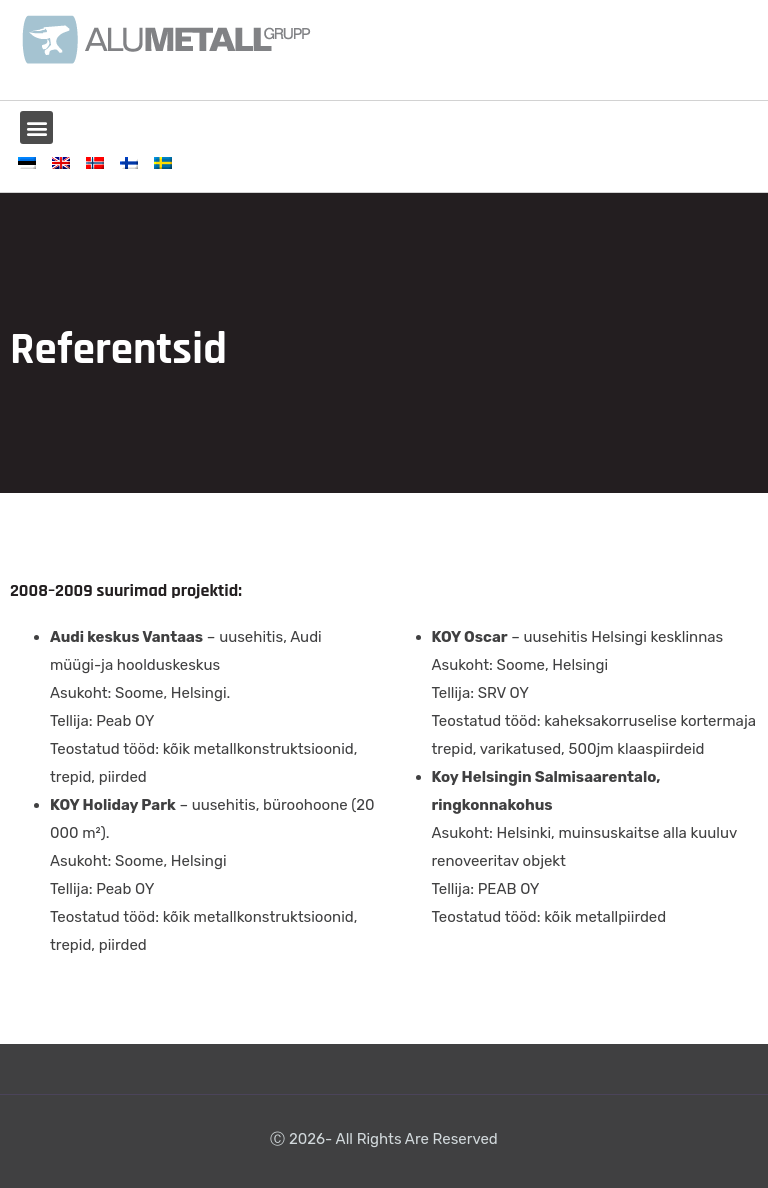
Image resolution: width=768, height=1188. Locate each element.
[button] (36, 127)
